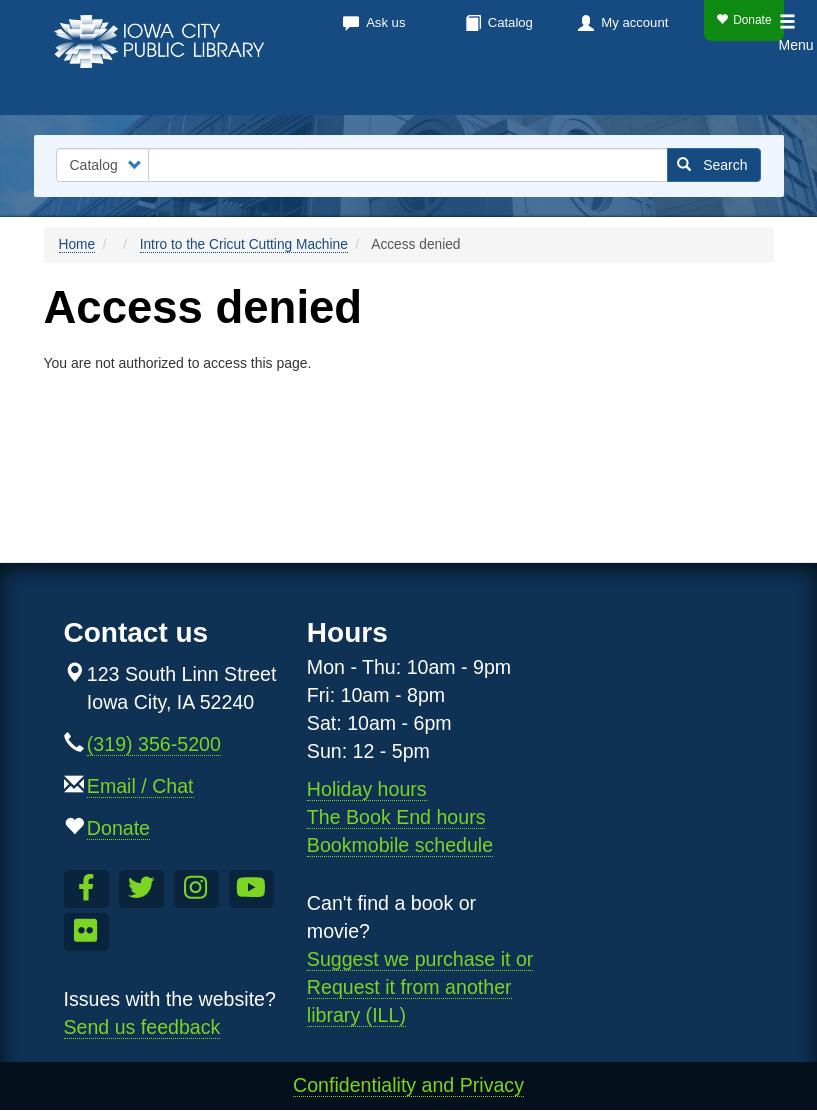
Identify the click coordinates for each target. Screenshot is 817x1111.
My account (634, 22)
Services (486, 90)
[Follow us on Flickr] (86, 932)
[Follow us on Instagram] (196, 889)
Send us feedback (142, 1027)
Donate (743, 20)
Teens (745, 90)
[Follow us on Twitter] (141, 889)
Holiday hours (367, 789)
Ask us (385, 22)
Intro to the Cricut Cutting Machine (244, 244)
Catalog (510, 22)
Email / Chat (140, 786)
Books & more (228, 90)
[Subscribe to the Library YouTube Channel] (251, 889)
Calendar (370, 90)
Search (712, 165)
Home (77, 244)
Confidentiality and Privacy (408, 1085)
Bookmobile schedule (400, 845)
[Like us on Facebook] (86, 889)
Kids (675, 90)
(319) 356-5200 (154, 744)
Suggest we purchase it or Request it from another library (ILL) (420, 987)
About (589, 90)
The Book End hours (396, 817)
